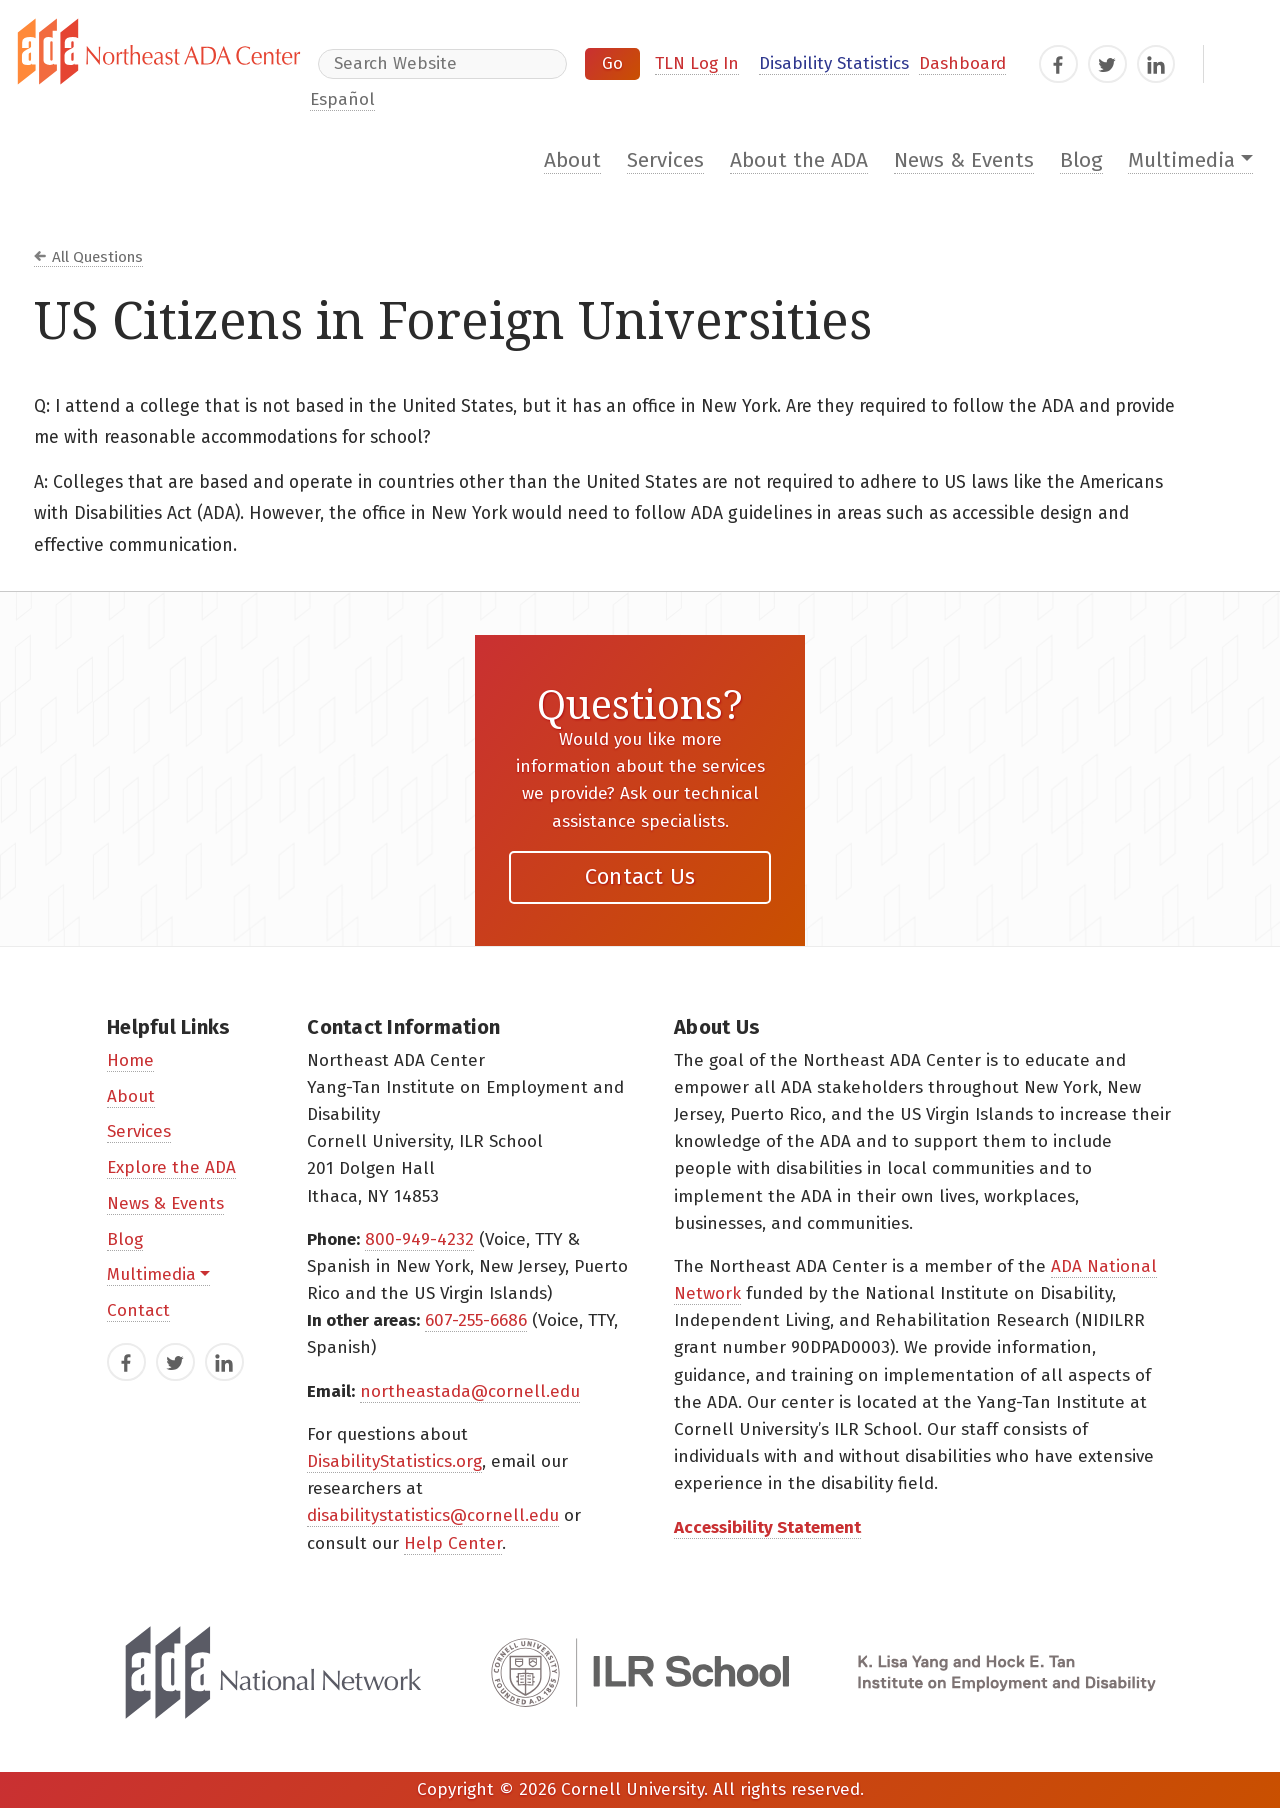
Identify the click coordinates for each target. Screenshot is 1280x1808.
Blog (1081, 160)
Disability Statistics (834, 63)
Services (665, 160)
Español (342, 99)
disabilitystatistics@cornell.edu (433, 1515)
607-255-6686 (476, 1320)
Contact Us (640, 876)
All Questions (97, 257)
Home (130, 1060)
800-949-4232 (419, 1239)
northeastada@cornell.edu (470, 1391)
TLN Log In (697, 63)
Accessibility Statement (767, 1527)
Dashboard (962, 63)
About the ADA (799, 160)
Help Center (453, 1543)
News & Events (964, 160)
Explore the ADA (171, 1167)
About (572, 160)
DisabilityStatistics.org (394, 1461)
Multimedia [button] (1181, 160)
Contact (138, 1310)
